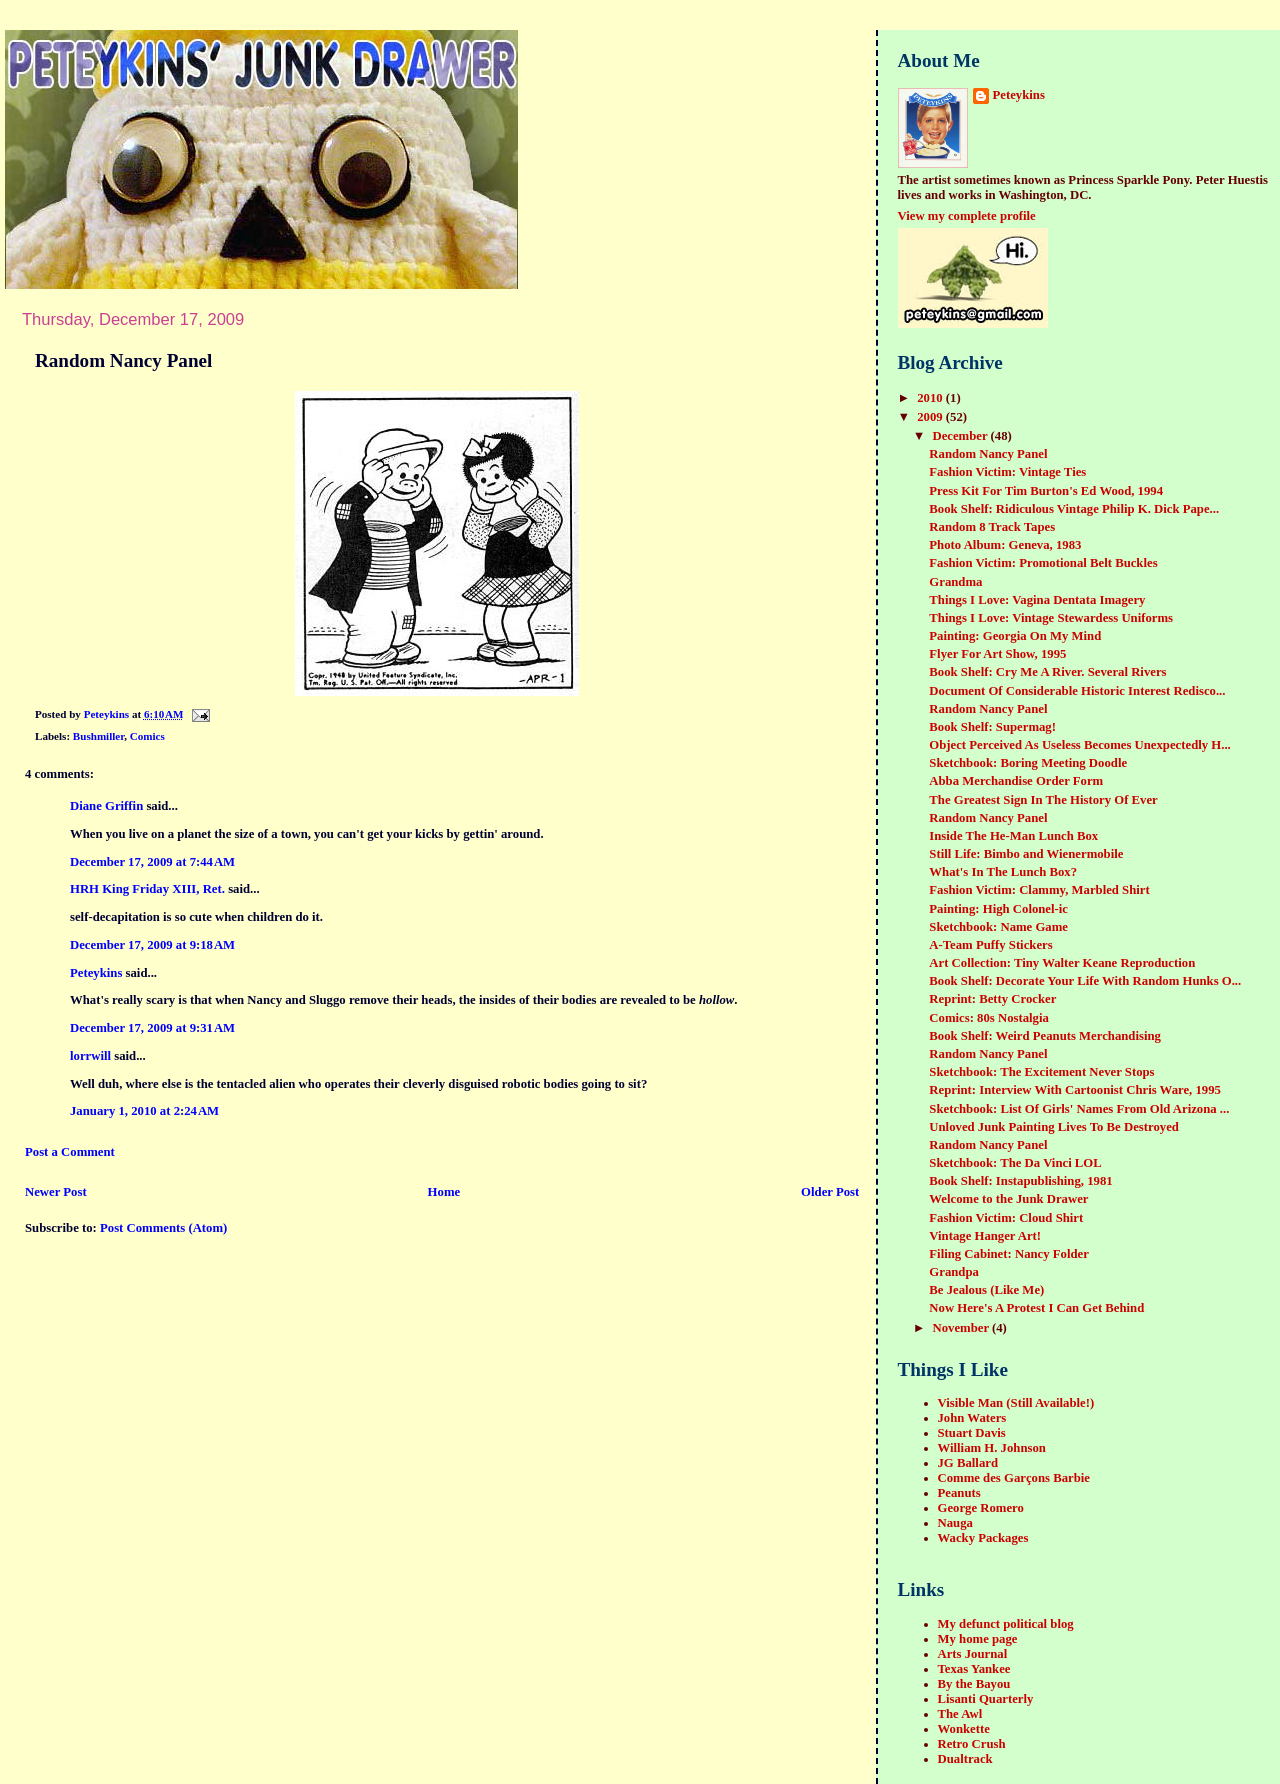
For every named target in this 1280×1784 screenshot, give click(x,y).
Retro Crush (972, 1744)
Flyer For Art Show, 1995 (997, 654)
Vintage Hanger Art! (985, 1236)
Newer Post (56, 1192)
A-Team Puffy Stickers (990, 945)
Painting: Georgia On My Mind (1015, 636)
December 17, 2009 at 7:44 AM (152, 862)
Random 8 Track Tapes (992, 527)
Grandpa (954, 1272)
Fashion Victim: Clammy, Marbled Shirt (1039, 890)
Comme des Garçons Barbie (1014, 1478)
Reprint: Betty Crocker (992, 999)
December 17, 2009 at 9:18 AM (152, 945)
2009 (931, 417)
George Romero (981, 1508)
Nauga (955, 1523)
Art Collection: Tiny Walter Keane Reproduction (1062, 963)
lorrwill (90, 1056)
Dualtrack (965, 1759)
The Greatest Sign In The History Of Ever (1043, 800)
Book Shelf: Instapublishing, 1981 (1020, 1181)
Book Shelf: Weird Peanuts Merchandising (1045, 1036)
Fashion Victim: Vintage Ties (1007, 472)
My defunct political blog (1006, 1624)
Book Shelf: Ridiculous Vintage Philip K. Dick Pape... (1074, 509)
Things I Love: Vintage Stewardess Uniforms (1051, 618)
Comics (147, 736)
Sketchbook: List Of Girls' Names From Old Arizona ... (1079, 1109)
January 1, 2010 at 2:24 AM (144, 1111)
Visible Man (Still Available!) (1016, 1403)
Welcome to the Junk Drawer (1008, 1199)
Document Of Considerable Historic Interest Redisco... (1077, 691)
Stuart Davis (972, 1433)
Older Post (830, 1192)
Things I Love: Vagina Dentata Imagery (1037, 600)
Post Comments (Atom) (163, 1228)
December (961, 436)
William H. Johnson (992, 1448)
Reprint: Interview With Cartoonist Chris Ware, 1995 (1075, 1090)
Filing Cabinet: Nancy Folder (1009, 1254)
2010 (931, 398)
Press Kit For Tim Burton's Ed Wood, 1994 (1046, 491)
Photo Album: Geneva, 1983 (1005, 545)
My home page (978, 1639)
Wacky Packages (983, 1538)
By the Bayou (974, 1684)
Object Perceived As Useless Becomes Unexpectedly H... (1079, 745)
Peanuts (959, 1493)
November (962, 1328)
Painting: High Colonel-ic (998, 909)
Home (444, 1192)
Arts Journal (973, 1654)
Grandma (955, 582)
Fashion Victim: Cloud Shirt (1006, 1218)
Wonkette (964, 1729)
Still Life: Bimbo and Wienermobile (1026, 854)
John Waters (972, 1418)
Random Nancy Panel (988, 454)
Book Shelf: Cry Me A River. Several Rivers (1047, 672)
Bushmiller (98, 736)
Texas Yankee (974, 1669)
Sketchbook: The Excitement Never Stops (1041, 1072)
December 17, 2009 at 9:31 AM (152, 1028)
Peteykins (96, 973)
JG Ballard (968, 1463)
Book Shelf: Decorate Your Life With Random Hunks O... (1085, 981)
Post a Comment (70, 1152)
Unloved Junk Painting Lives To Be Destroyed (1054, 1127)
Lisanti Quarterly (986, 1699)
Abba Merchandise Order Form (1016, 781)
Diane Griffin (106, 806)
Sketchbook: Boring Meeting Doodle (1028, 763)
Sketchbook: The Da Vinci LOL (1015, 1163)
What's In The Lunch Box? (1003, 872)
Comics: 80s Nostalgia (989, 1018)
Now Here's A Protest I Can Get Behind (1036, 1308)
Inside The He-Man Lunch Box (1013, 836)
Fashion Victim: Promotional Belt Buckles (1043, 563)
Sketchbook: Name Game (998, 927)
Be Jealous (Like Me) (986, 1290)
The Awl (960, 1714)
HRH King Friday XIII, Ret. (147, 889)
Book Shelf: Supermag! (992, 727)
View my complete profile (967, 216)
